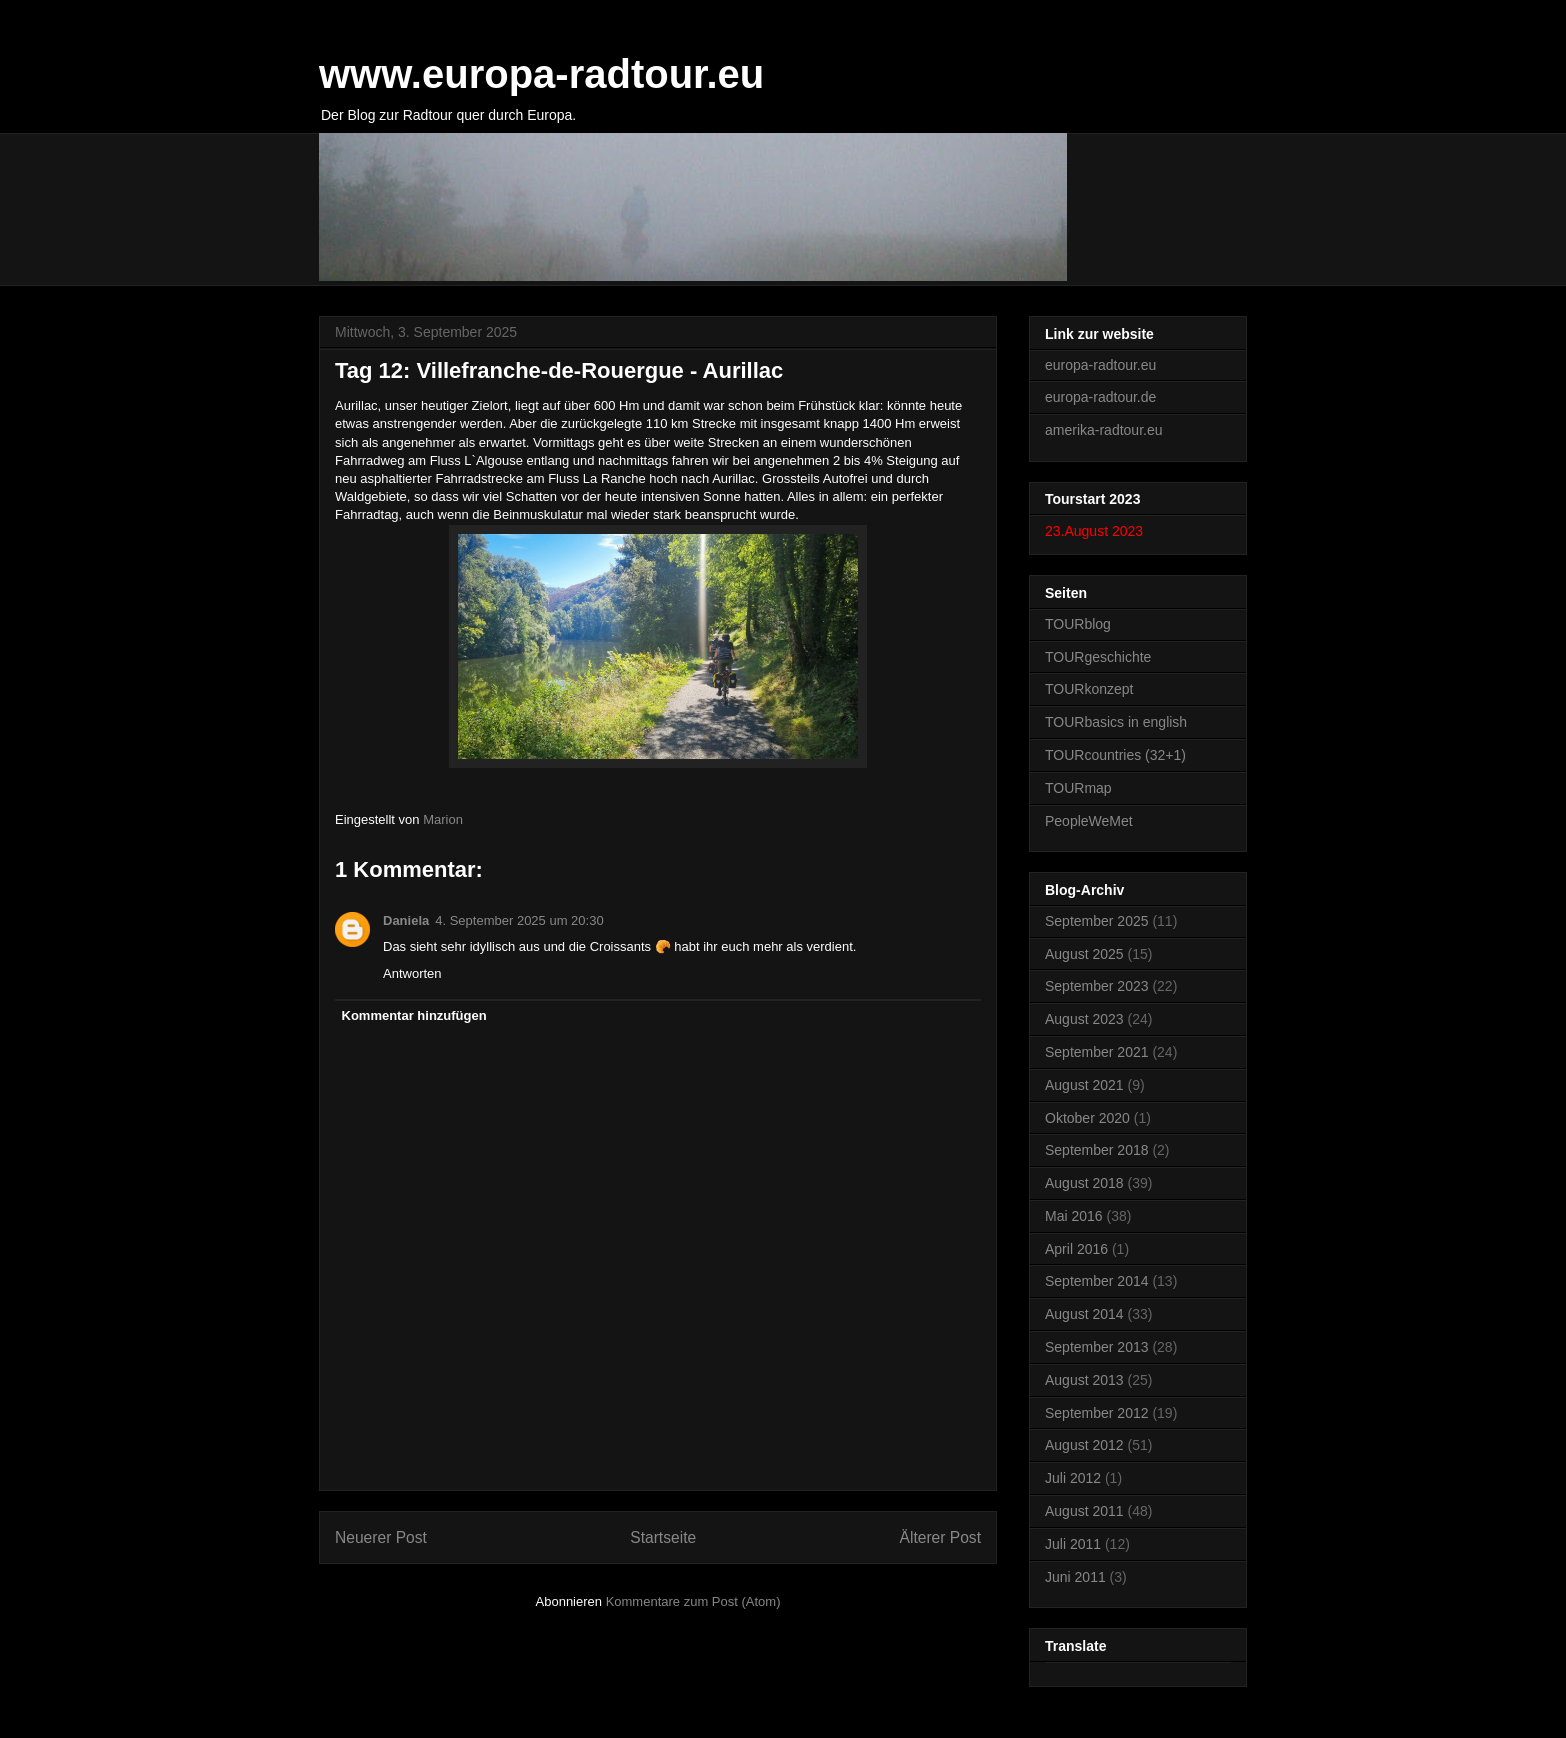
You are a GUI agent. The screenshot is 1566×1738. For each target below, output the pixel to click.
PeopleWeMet (1089, 821)
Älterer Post (940, 1537)
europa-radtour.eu (1100, 365)
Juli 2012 (1073, 1478)
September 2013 (1097, 1347)
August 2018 (1084, 1183)
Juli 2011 (1073, 1544)
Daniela (406, 920)
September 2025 (1097, 921)
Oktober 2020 (1087, 1118)
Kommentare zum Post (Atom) (693, 1601)
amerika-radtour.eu (1104, 430)
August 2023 (1084, 1019)
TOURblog (1078, 624)
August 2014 (1084, 1314)
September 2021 (1097, 1052)
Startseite (663, 1537)
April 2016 (1076, 1249)
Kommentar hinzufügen (414, 1015)
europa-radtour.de (1100, 397)
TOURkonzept (1089, 689)
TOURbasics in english (1116, 722)
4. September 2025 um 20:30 (519, 920)
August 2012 (1084, 1445)
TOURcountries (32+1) (1115, 755)
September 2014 (1097, 1281)
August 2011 (1084, 1511)
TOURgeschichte (1098, 657)
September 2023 (1097, 986)
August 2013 (1084, 1380)
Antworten (412, 973)
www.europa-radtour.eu (541, 74)
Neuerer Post (381, 1537)
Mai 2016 (1074, 1216)
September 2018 (1097, 1150)
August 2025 (1084, 954)
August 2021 (1084, 1085)
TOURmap (1078, 788)
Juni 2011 (1075, 1577)
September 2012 (1097, 1413)
